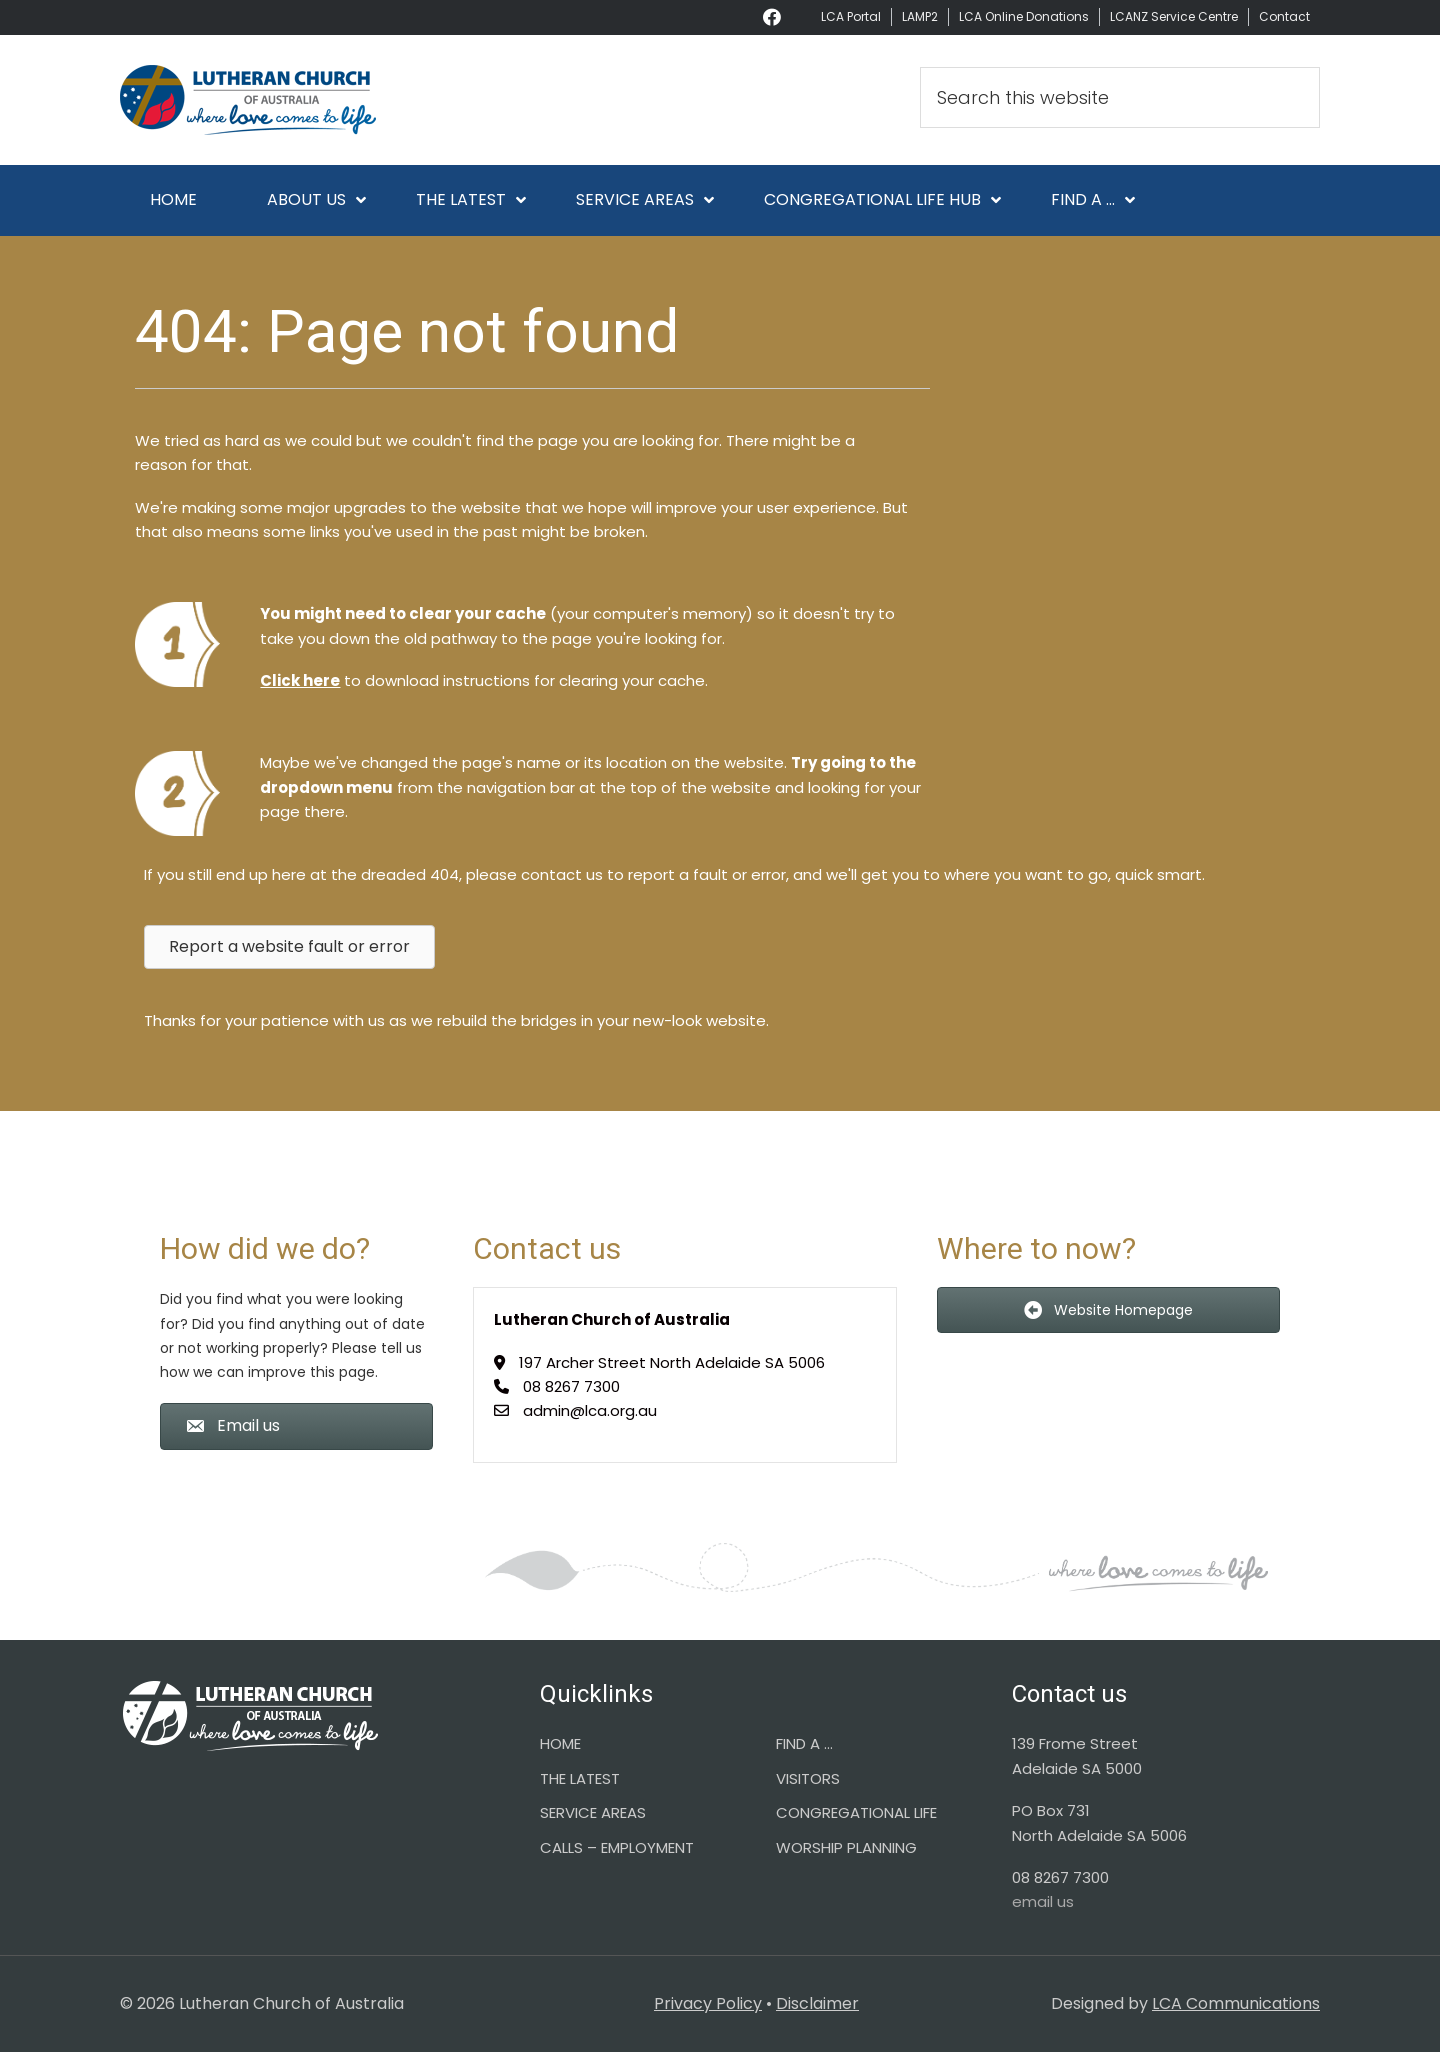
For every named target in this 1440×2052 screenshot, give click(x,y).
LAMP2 (920, 16)
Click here (300, 680)
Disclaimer (817, 2003)
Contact (1284, 16)
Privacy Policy (708, 2003)
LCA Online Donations (1024, 16)
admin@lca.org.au (590, 1410)
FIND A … (804, 1743)
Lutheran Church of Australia (300, 100)
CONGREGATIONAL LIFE (856, 1812)
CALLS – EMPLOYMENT (617, 1847)
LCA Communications (1236, 2003)
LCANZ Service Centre (1174, 16)
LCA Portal (851, 16)
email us (1043, 1901)
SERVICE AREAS (593, 1812)
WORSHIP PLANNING (846, 1847)
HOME (560, 1743)
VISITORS (808, 1778)
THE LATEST (580, 1778)
